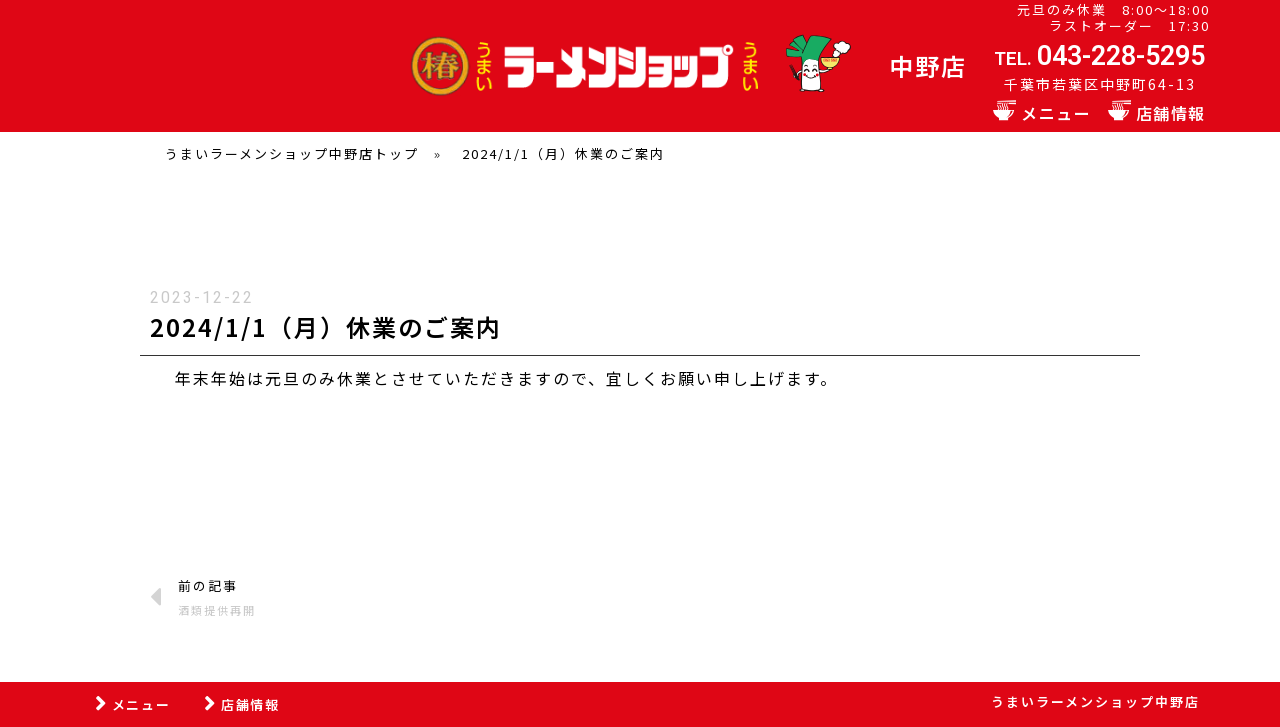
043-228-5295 (1121, 56)
